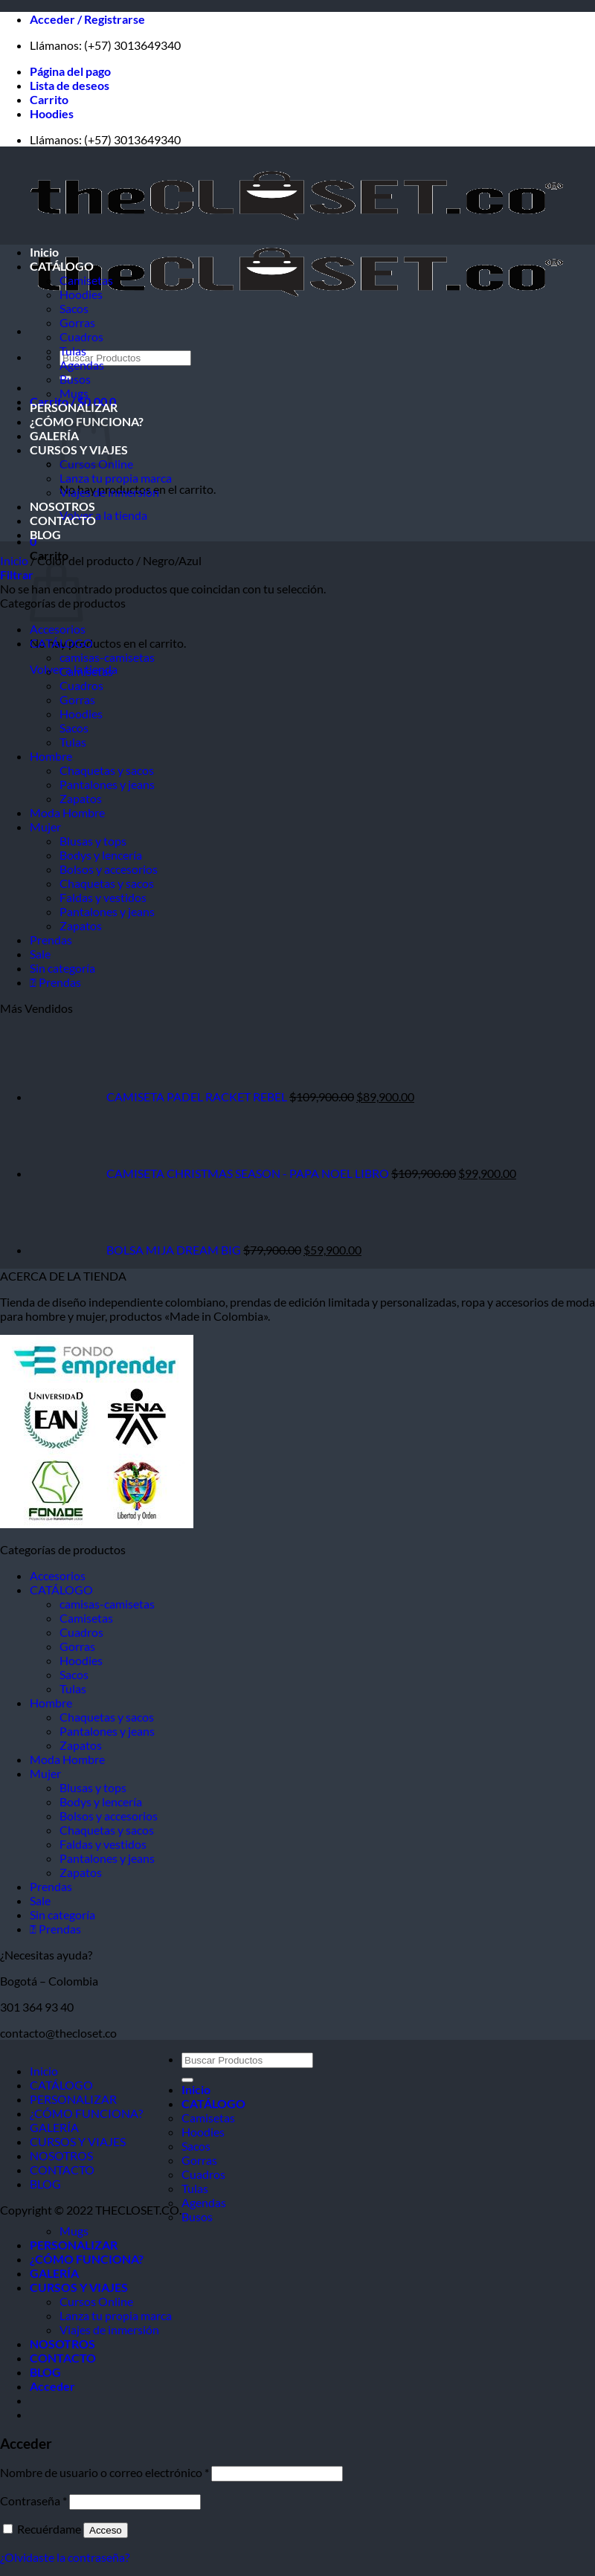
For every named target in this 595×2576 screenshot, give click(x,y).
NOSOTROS (62, 506)
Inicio (44, 252)
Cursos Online (96, 2301)
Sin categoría (62, 968)
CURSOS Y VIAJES (78, 2141)
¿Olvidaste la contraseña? (64, 2557)
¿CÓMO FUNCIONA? (86, 2113)
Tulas (73, 351)
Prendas (51, 940)
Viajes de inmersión (109, 492)
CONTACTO (63, 520)
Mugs (74, 393)
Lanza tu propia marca (116, 478)
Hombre (51, 756)
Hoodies (52, 113)
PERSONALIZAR (74, 407)
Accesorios (58, 629)
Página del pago (70, 71)
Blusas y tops (93, 841)
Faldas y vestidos (103, 897)
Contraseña (33, 2500)
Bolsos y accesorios (109, 869)
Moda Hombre (67, 812)
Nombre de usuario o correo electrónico (104, 2472)
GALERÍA (54, 435)
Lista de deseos (69, 85)
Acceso (105, 2530)
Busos (75, 379)
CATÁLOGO (62, 266)
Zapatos (81, 798)
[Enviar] (187, 2080)
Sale (40, 954)
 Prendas (55, 982)
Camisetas (86, 280)
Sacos (74, 308)
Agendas (82, 365)
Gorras (77, 322)
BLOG (45, 534)
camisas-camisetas (107, 657)
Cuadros (81, 336)
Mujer (45, 827)
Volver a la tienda (103, 515)
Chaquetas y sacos (107, 770)
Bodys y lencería (101, 855)
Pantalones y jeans (107, 784)
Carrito (49, 99)
